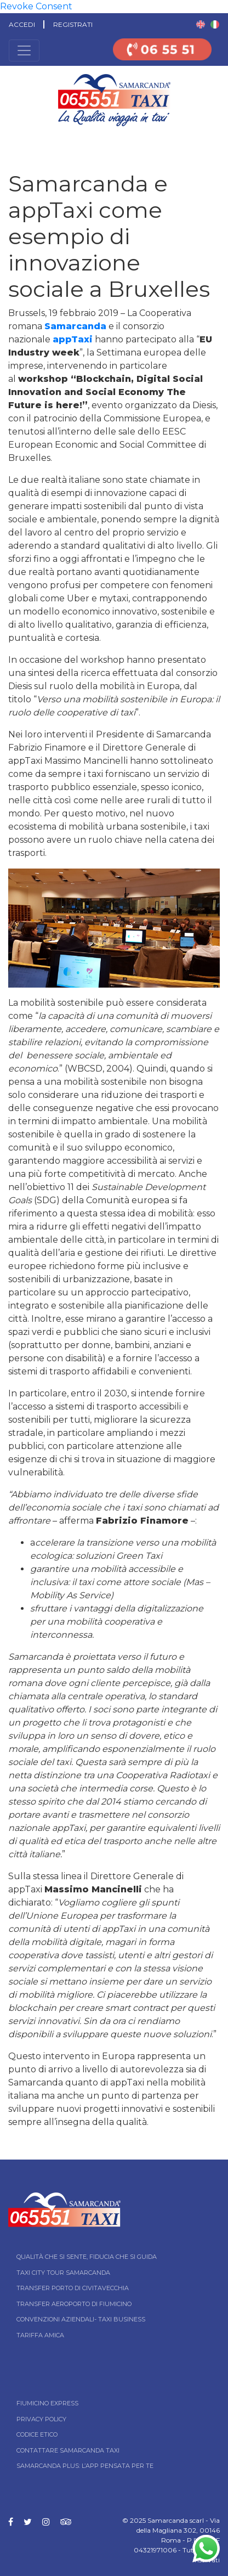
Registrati (73, 24)
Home (9, 142)
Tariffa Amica (40, 2335)
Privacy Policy (41, 2419)
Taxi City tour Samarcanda (63, 2272)
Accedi (22, 24)
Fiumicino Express (47, 2403)
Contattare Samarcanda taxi (67, 2450)
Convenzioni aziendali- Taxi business (80, 2319)
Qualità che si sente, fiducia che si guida (86, 2257)
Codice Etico (37, 2434)
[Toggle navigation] (24, 50)
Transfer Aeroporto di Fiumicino (74, 2304)
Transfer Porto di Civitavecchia (72, 2288)
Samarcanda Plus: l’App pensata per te (84, 2466)
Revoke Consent (36, 6)
